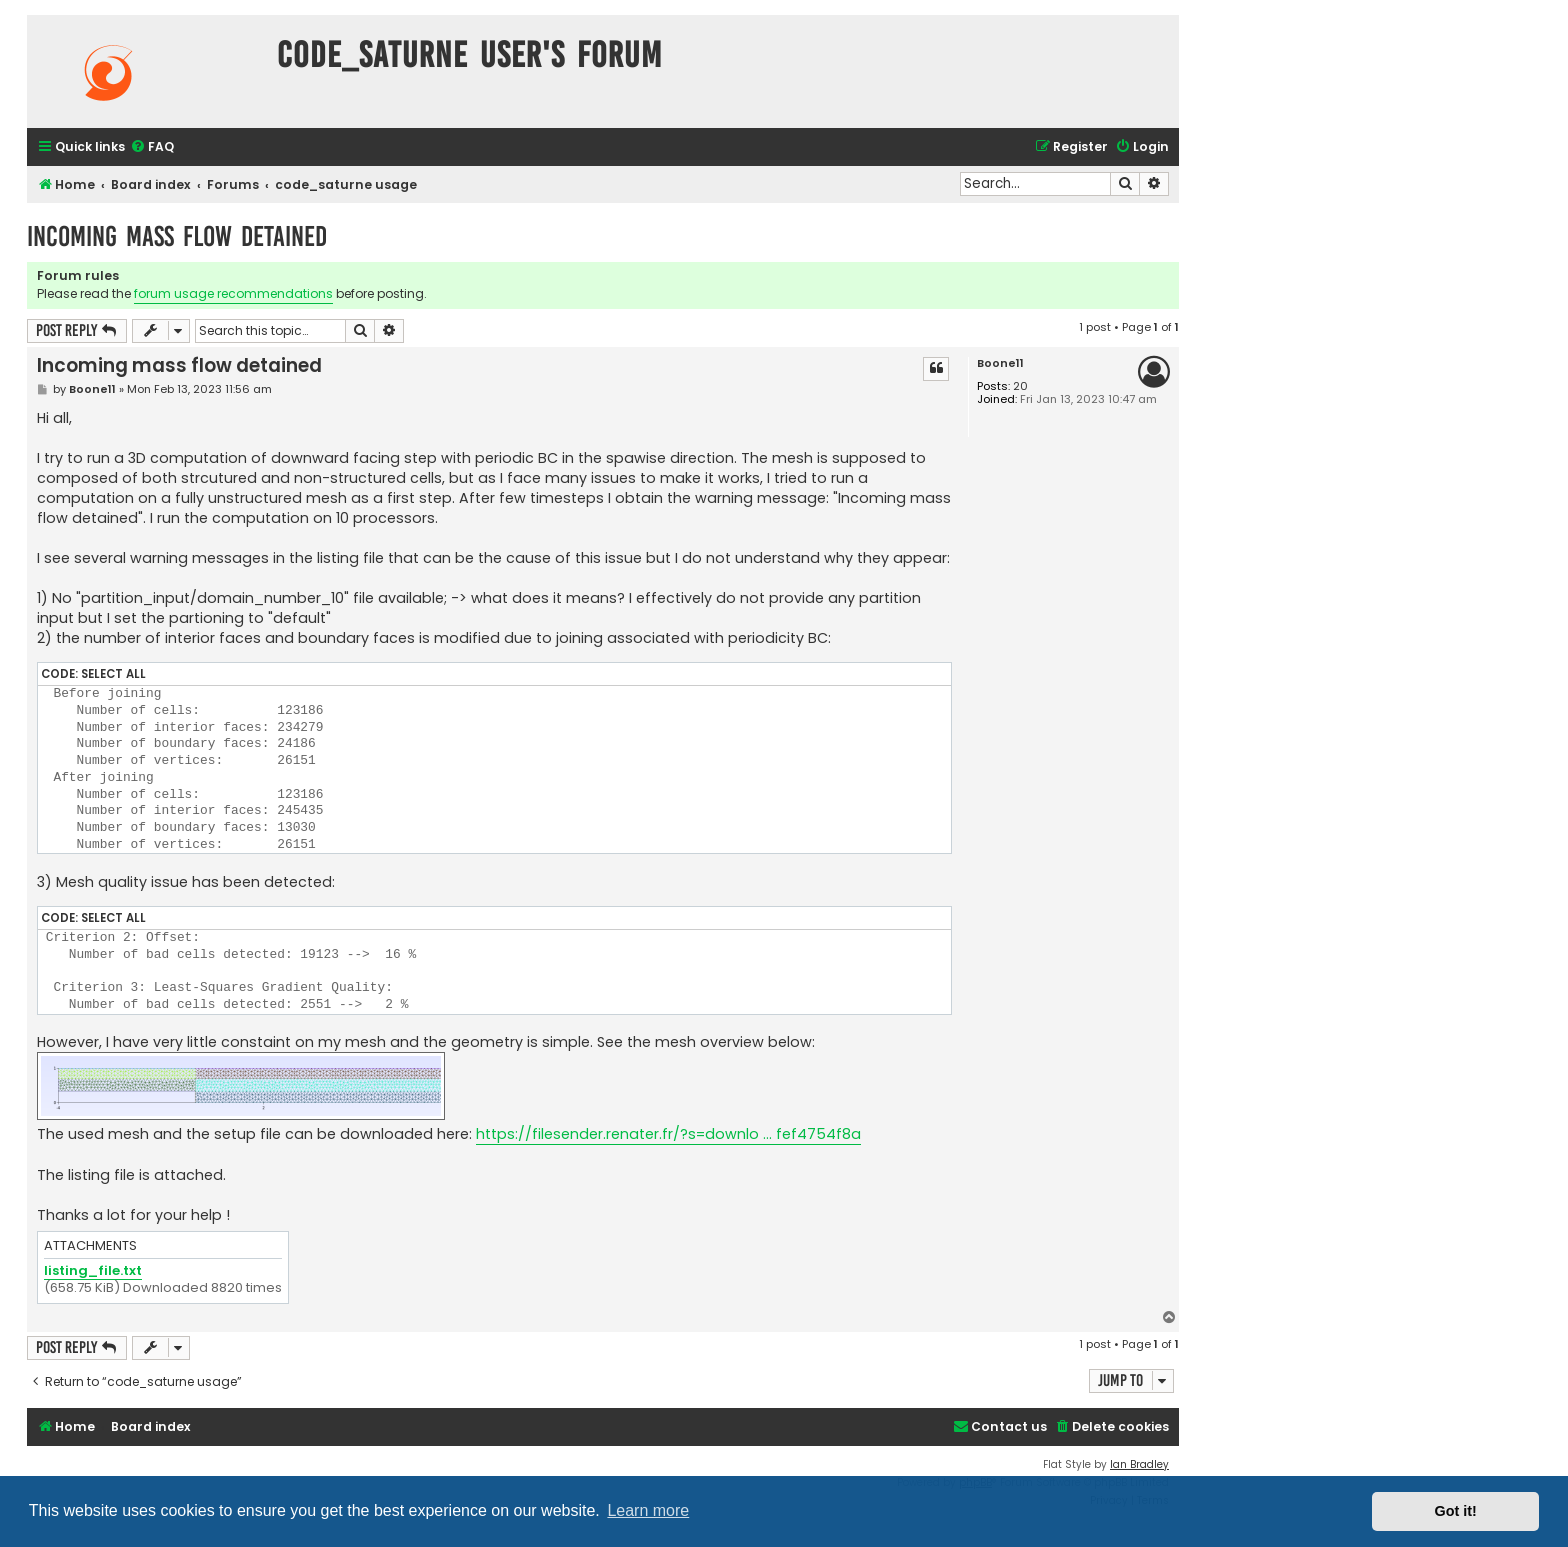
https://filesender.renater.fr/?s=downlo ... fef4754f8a (668, 1134)
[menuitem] (152, 147)
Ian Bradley (1139, 1464)
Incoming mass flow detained (177, 236)
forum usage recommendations (233, 293)
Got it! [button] (1456, 1511)
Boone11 (1000, 363)
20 (1020, 386)
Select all (113, 674)
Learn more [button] (648, 1510)
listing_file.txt (93, 1271)
